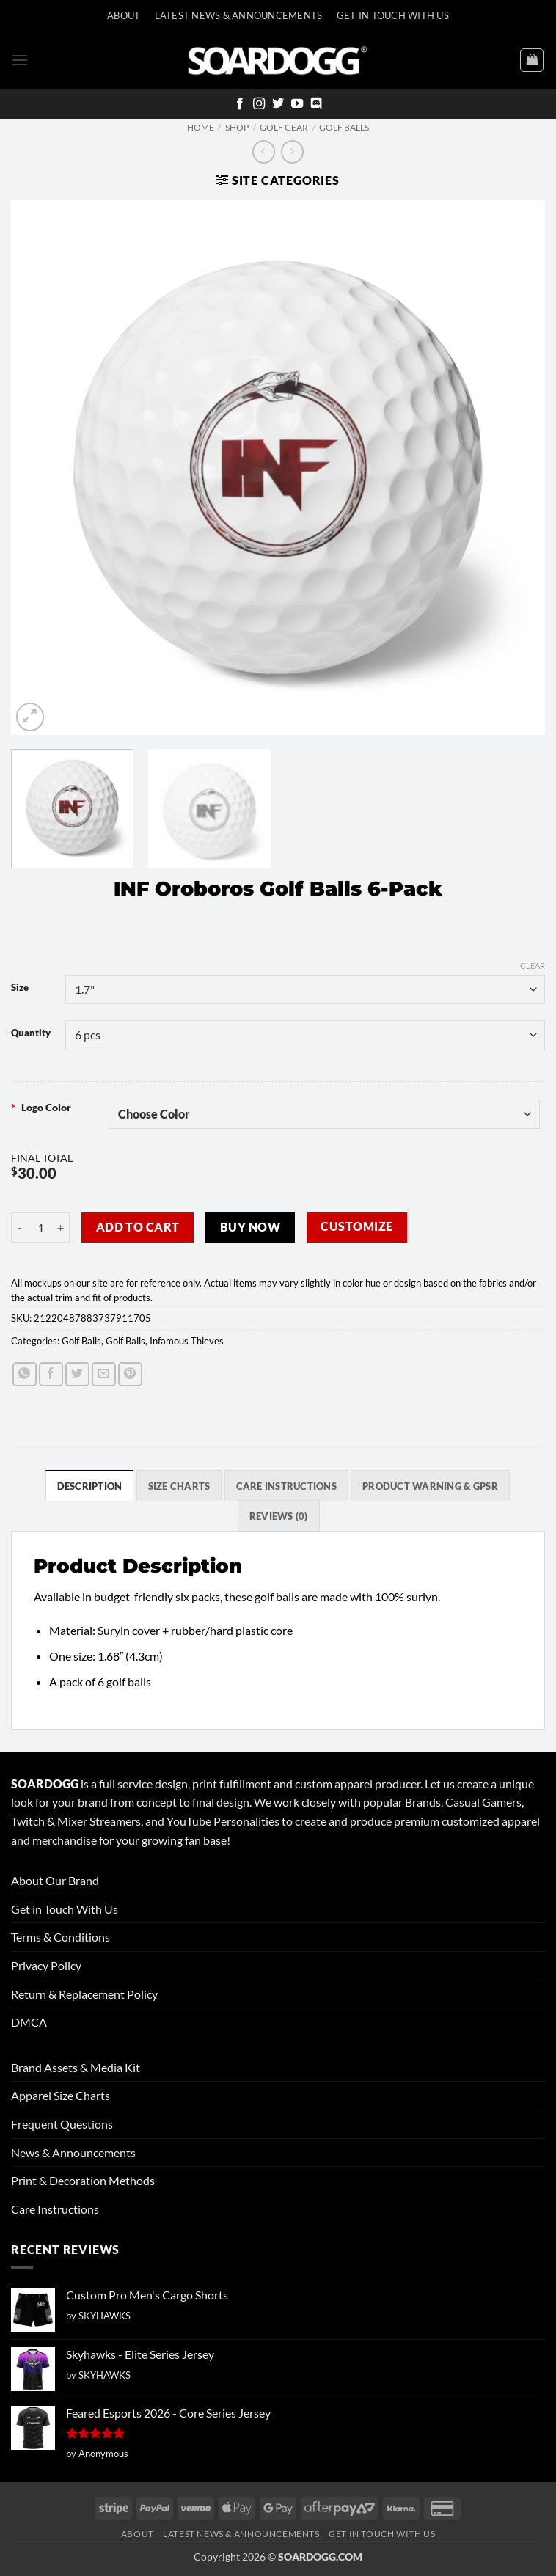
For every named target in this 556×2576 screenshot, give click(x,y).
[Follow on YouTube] (297, 104)
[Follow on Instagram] (259, 104)
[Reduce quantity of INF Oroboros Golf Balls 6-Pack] (20, 1227)
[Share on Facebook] (51, 1374)
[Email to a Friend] (104, 1374)
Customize (356, 1226)
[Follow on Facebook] (240, 104)
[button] (20, 60)
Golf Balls (344, 127)
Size (20, 988)
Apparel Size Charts (60, 2095)
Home (200, 127)
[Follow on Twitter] (278, 104)
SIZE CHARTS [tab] (179, 1486)
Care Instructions (55, 2209)
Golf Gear (284, 127)
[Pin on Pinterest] (130, 1374)
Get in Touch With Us (64, 1909)
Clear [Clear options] (532, 965)
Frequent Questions (62, 2124)
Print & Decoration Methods (83, 2180)
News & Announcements (73, 2152)
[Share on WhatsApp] (24, 1374)
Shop (237, 127)
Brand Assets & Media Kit (75, 2067)
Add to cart (138, 1227)
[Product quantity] (40, 1227)
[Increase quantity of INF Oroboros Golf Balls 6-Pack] (61, 1227)
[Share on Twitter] (77, 1374)
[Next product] (263, 151)
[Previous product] (292, 151)
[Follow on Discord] (316, 104)
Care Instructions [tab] (286, 1486)
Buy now (250, 1227)
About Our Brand (55, 1880)
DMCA (29, 2022)
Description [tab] (89, 1486)
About (123, 15)
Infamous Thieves (187, 1341)
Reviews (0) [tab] (278, 1516)
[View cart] (532, 60)
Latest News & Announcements (239, 15)
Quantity (31, 1033)
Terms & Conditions (60, 1937)
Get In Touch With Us (393, 15)
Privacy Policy (46, 1965)
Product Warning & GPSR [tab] (430, 1486)
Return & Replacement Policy (84, 1994)
